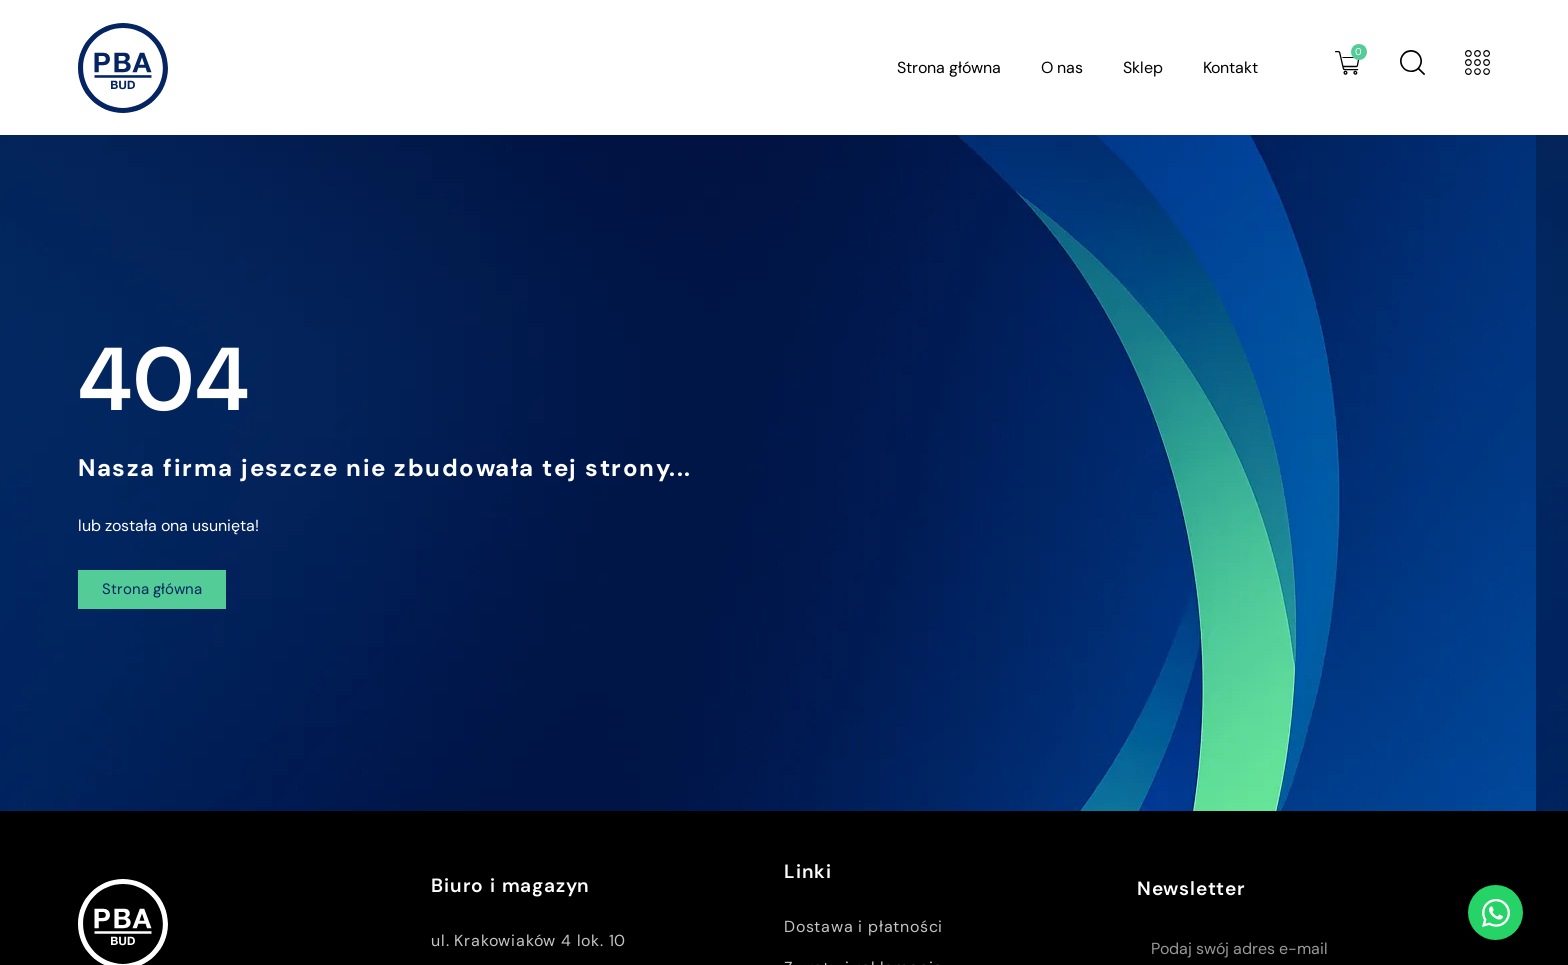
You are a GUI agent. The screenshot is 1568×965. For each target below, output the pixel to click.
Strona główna (949, 67)
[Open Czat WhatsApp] (1495, 912)
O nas (1062, 67)
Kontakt (1230, 67)
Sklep (1143, 67)
